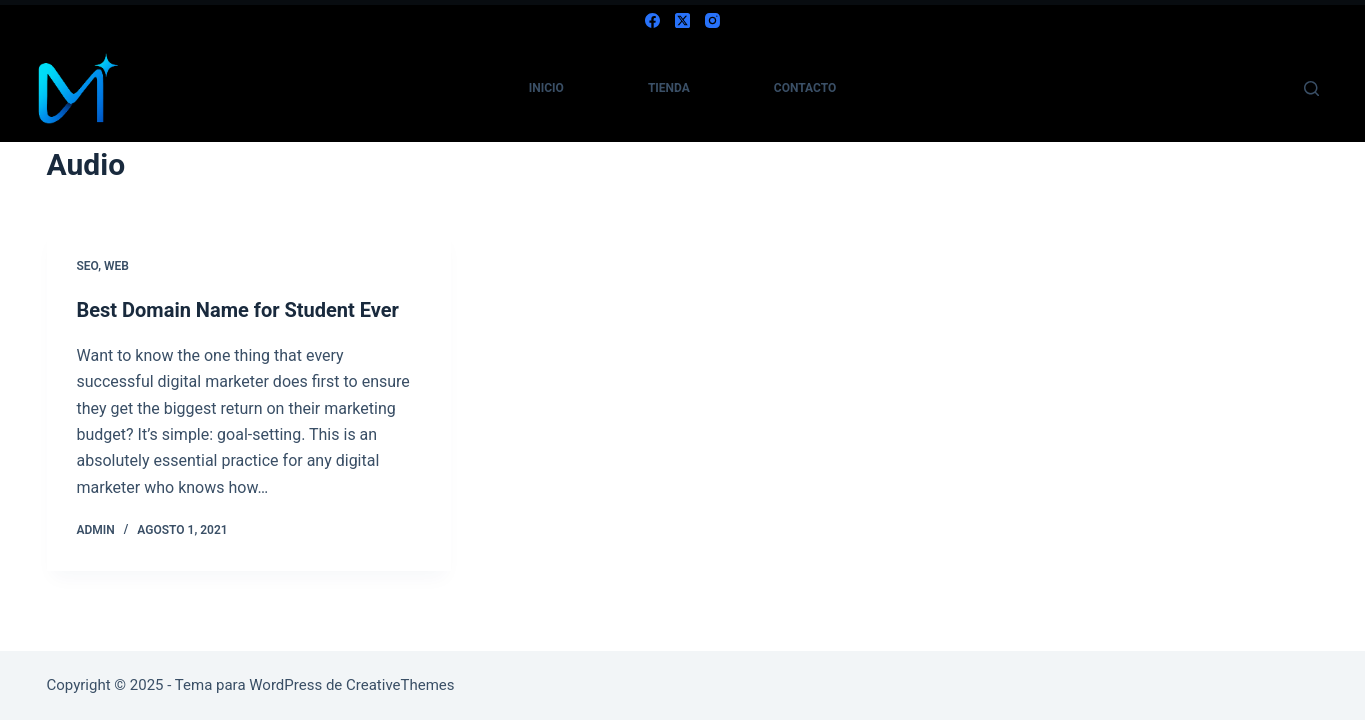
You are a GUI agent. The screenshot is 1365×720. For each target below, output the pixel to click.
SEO (88, 266)
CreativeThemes (400, 685)
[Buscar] (1311, 88)
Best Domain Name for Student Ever (238, 310)
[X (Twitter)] (682, 20)
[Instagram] (712, 20)
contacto (805, 88)
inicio (546, 88)
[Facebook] (652, 20)
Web (116, 266)
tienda (669, 88)
